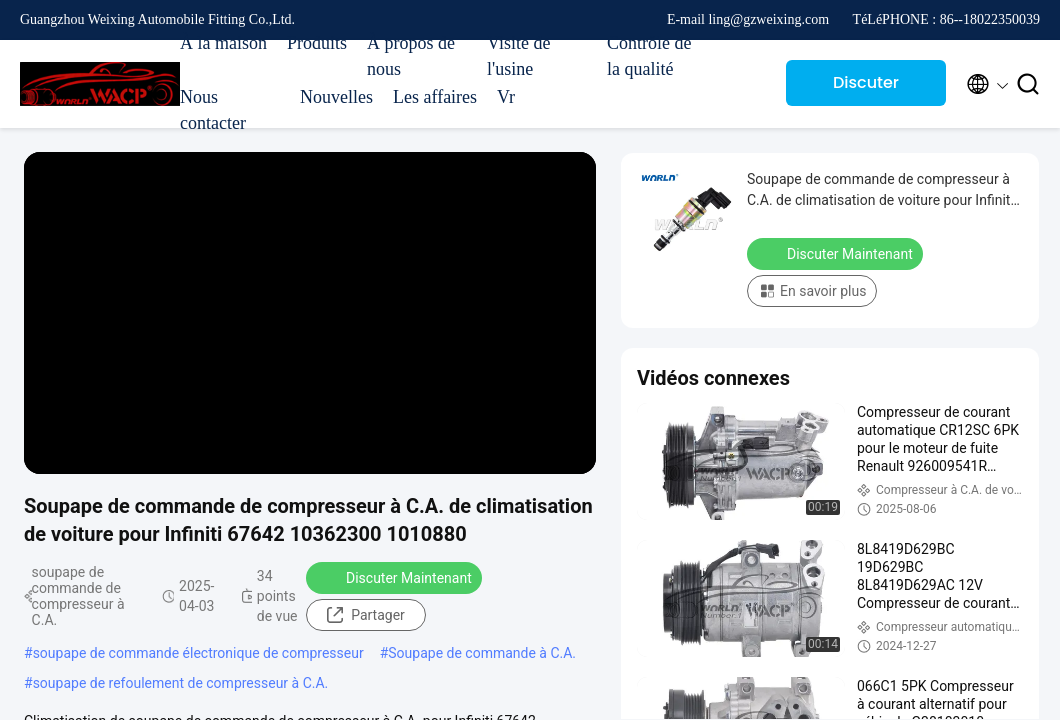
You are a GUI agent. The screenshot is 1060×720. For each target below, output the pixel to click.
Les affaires (435, 97)
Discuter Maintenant (866, 88)
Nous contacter (213, 110)
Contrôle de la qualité (649, 56)
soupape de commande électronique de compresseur (198, 653)
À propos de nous (411, 56)
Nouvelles (336, 97)
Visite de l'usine (518, 56)
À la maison (223, 43)
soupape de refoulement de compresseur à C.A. (181, 683)
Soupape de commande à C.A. (482, 653)
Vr (506, 97)
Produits (317, 43)
